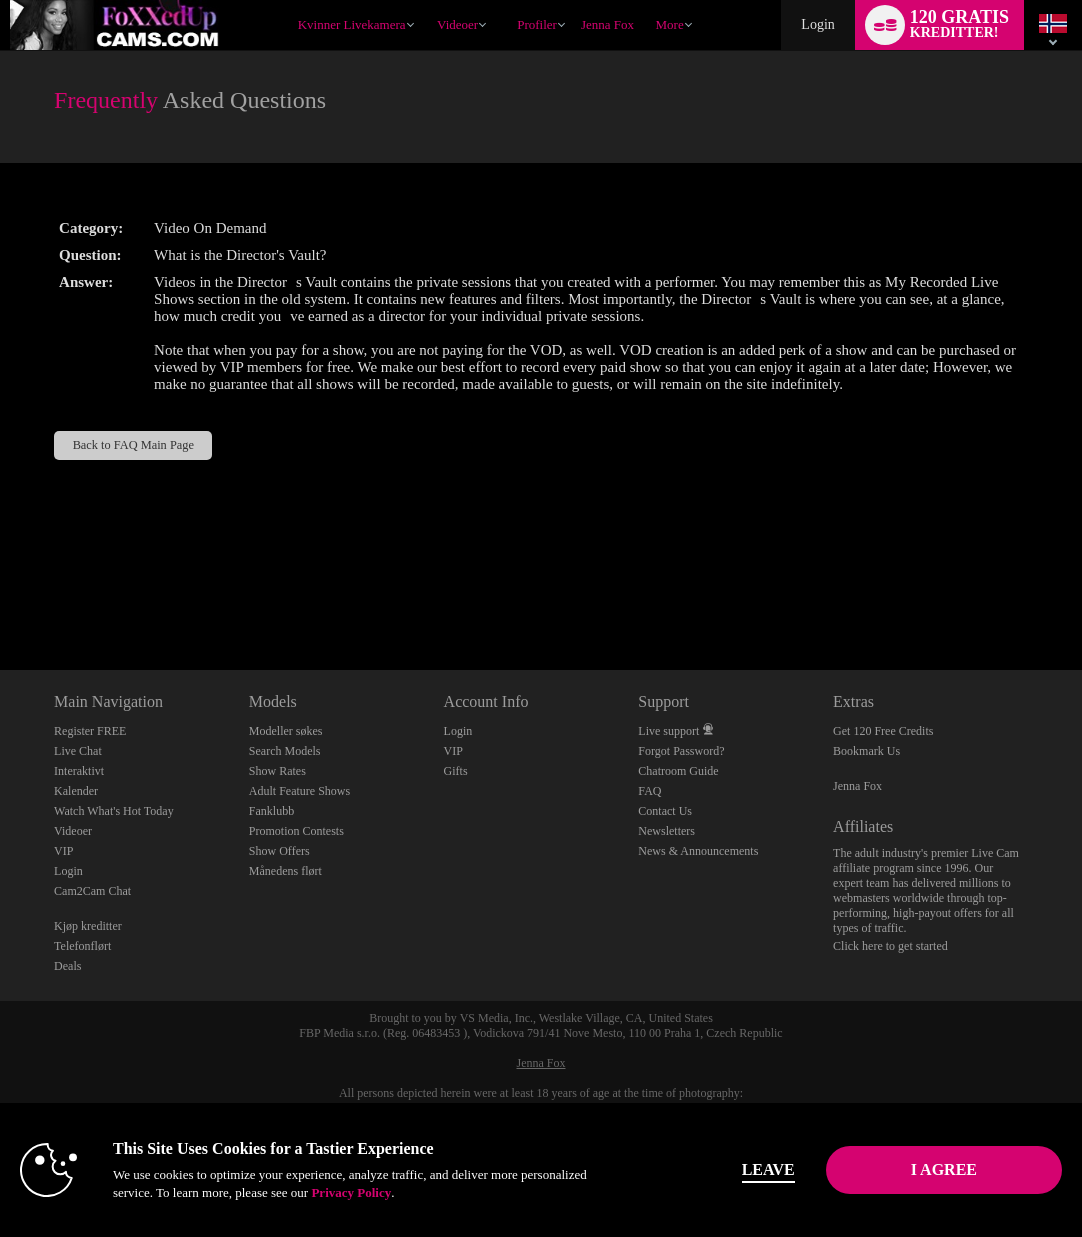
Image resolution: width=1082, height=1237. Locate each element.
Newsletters (666, 831)
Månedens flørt (285, 871)
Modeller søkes (286, 731)
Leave (768, 1169)
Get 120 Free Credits (883, 731)
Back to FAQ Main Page (133, 445)
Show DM (0, 595)
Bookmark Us (866, 751)
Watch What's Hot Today (114, 811)
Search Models (285, 751)
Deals (67, 966)
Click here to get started (890, 946)
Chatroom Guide (678, 771)
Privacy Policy (351, 1192)
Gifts (456, 771)
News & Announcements (698, 851)
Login (817, 24)
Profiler (537, 24)
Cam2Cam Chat (92, 891)
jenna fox (607, 24)
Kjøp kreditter (88, 926)
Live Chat (78, 751)
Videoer (457, 24)
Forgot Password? (681, 751)
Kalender (76, 791)
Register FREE (90, 731)
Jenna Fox (857, 786)
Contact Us (665, 811)
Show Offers (279, 851)
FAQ (649, 791)
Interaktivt (79, 771)
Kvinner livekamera (352, 24)
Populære (428, 0)
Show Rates (277, 771)
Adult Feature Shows (299, 791)
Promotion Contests (296, 831)
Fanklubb (271, 811)
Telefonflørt (82, 946)
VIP (63, 851)
